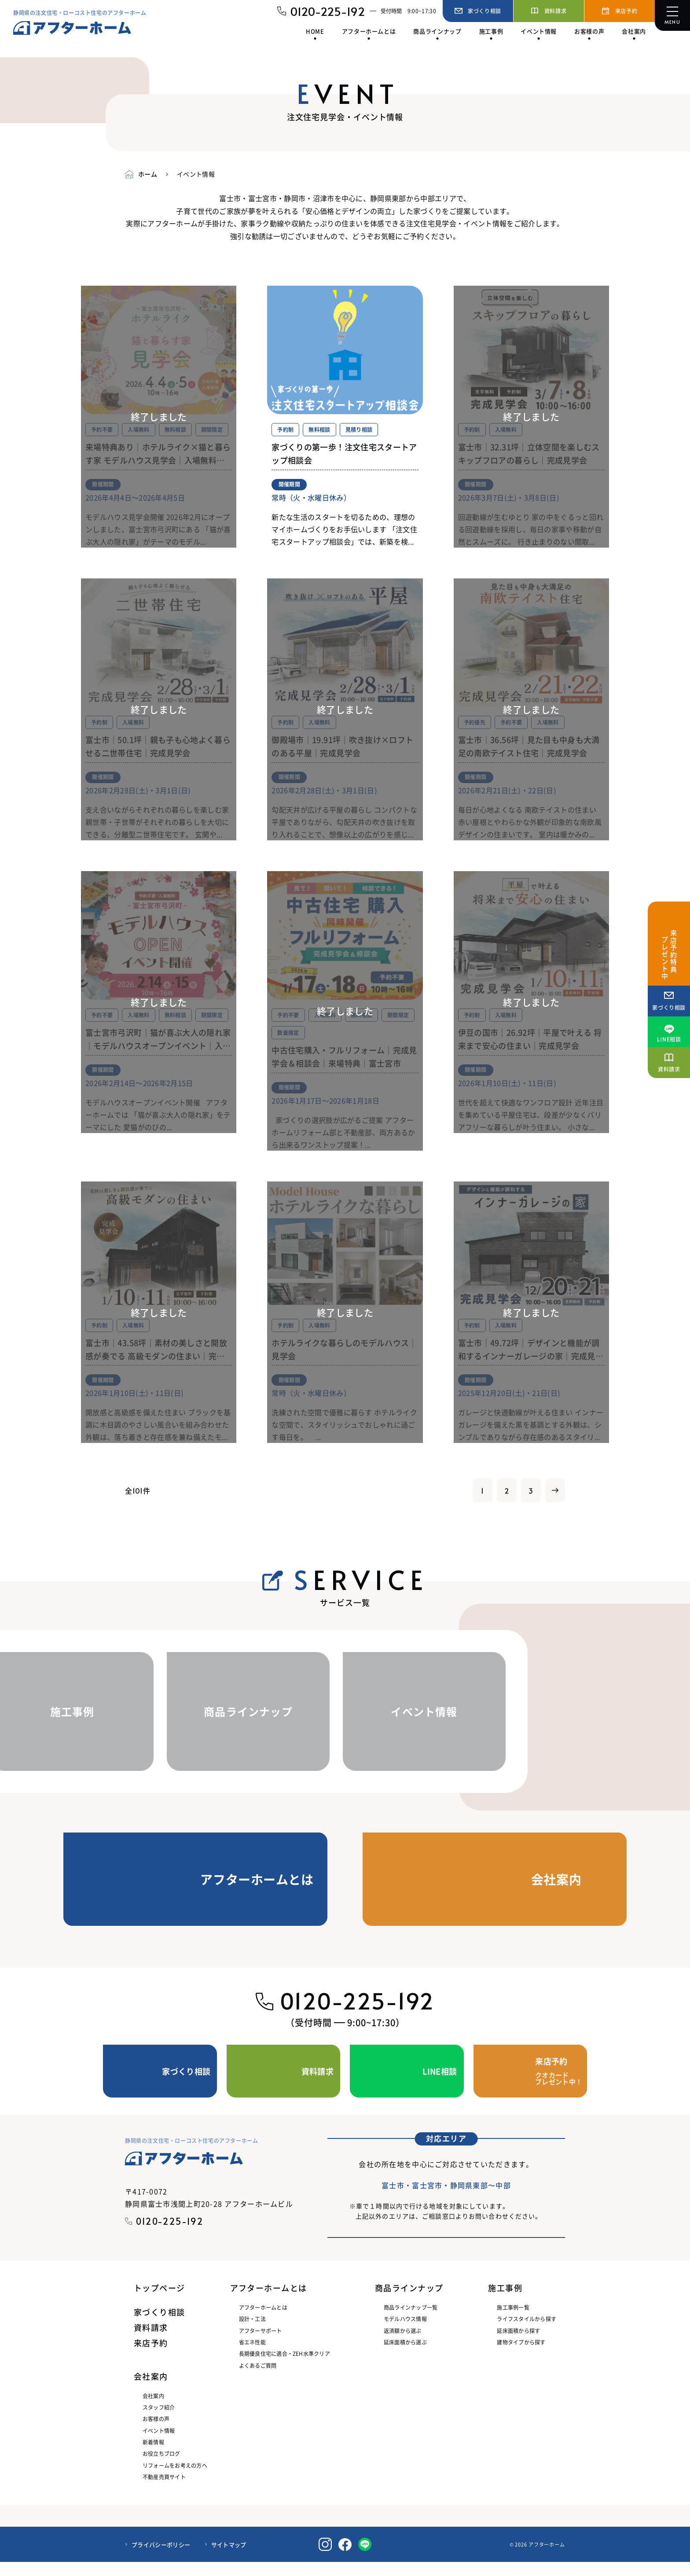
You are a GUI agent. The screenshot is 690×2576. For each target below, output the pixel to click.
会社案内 (153, 2409)
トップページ (159, 2302)
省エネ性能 (252, 2356)
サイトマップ (228, 2558)
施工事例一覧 (513, 2321)
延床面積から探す (518, 2344)
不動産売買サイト (164, 2491)
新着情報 (153, 2456)
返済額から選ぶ (403, 2344)
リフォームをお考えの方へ (175, 2479)
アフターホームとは (263, 2321)
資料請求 (151, 2341)
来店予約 (151, 2357)
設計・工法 (252, 2333)
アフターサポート (260, 2344)
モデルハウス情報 (405, 2333)
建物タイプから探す (521, 2356)
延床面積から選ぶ (405, 2356)
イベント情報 (159, 2444)
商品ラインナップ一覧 (410, 2321)
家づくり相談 (159, 2326)
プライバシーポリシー (161, 2558)
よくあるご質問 (258, 2379)
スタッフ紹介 (159, 2421)
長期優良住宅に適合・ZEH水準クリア (284, 2367)
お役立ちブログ (161, 2467)
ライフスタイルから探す (526, 2333)
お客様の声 (156, 2432)
